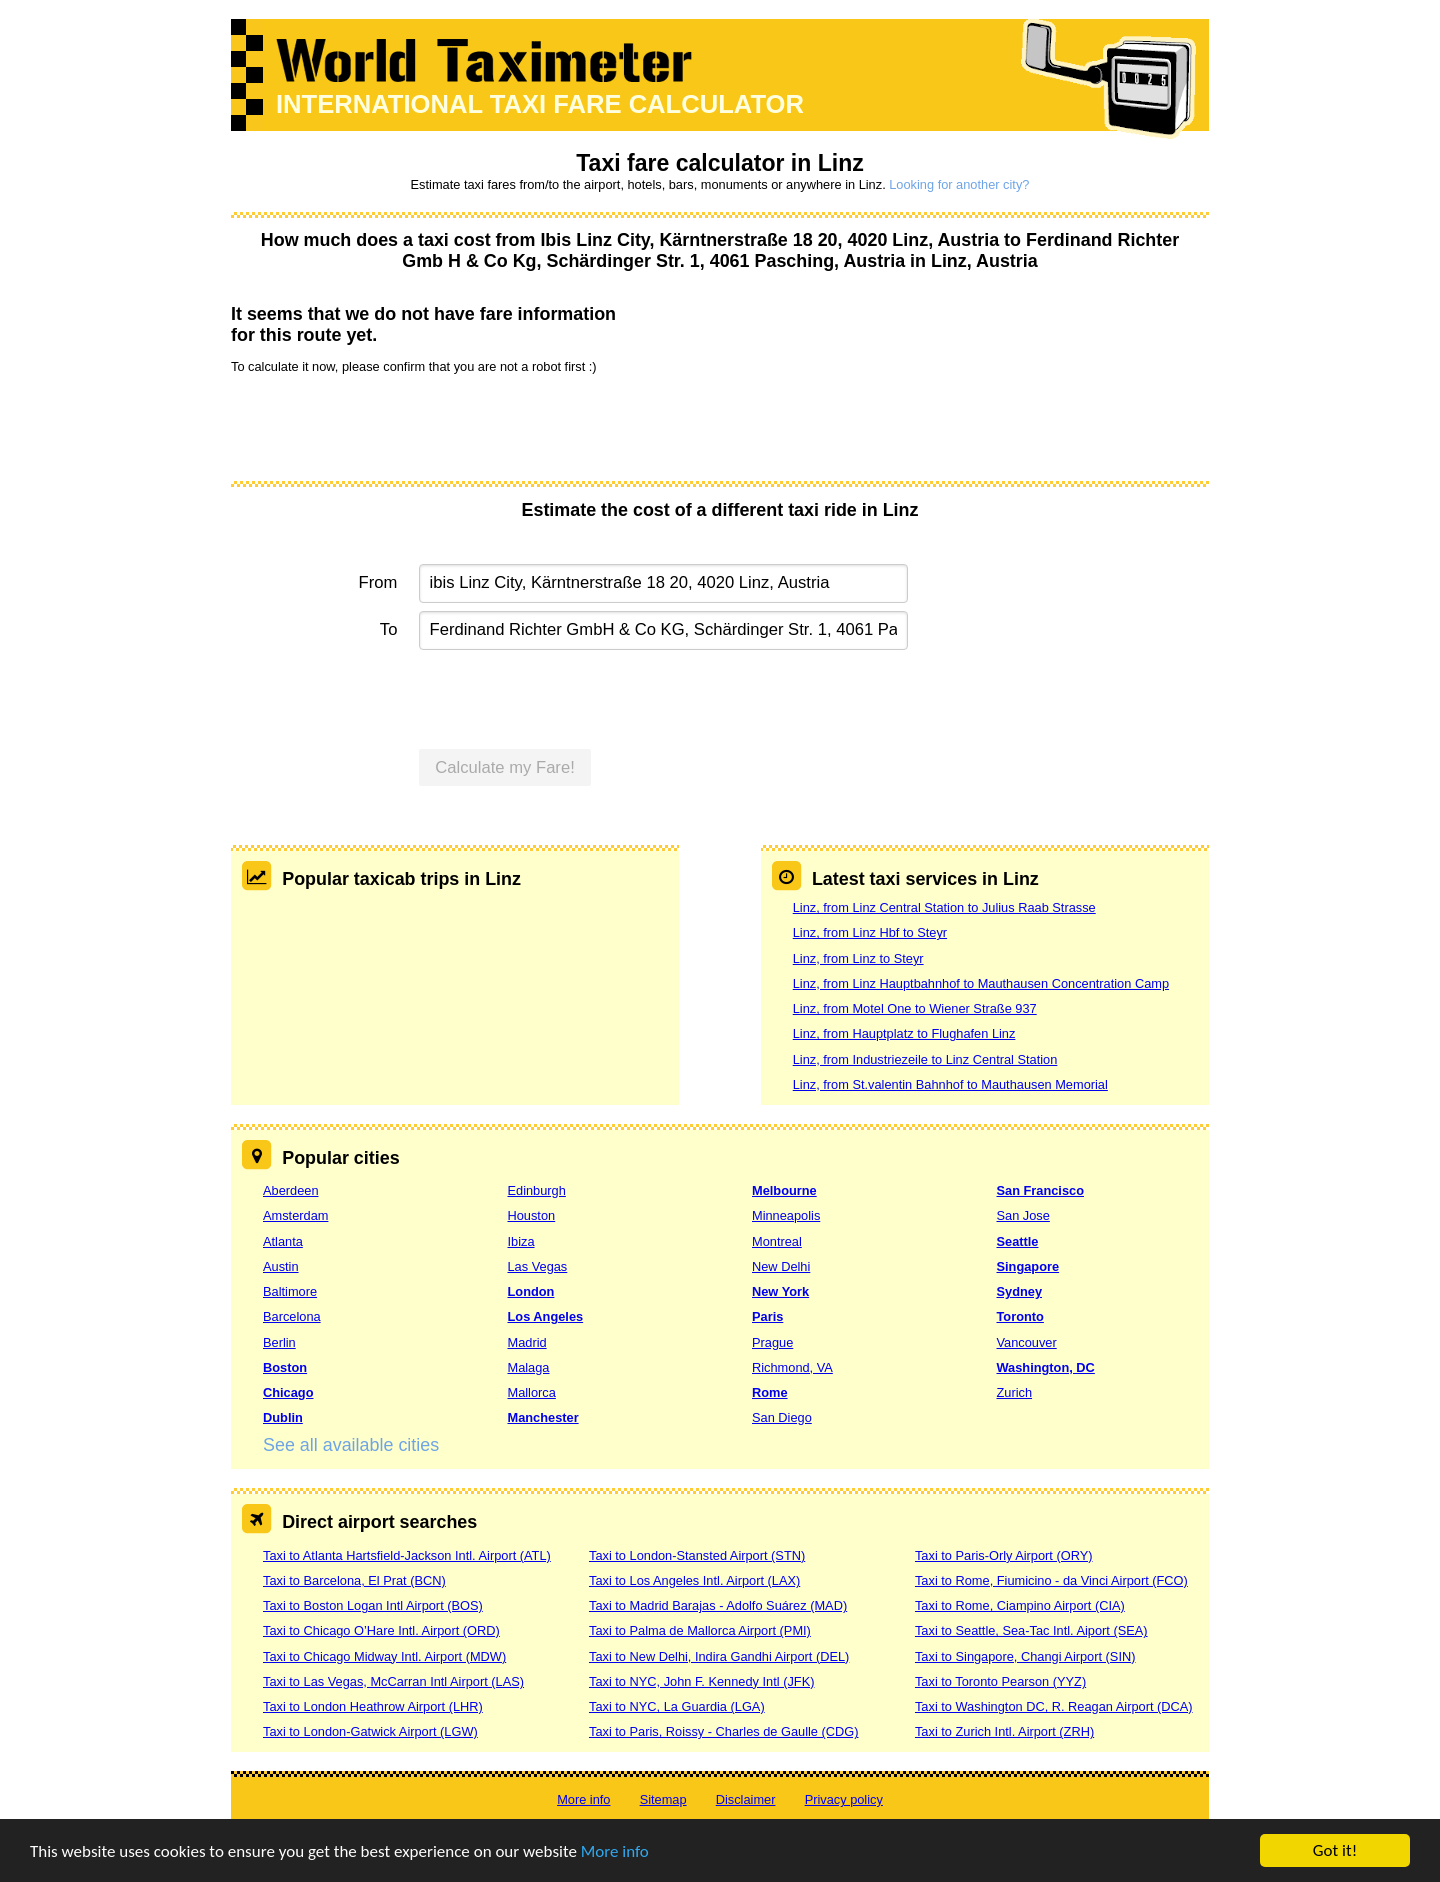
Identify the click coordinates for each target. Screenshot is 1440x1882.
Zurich (1015, 1392)
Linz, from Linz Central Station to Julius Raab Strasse (944, 907)
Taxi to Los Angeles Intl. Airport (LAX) (694, 1580)
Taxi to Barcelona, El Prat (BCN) (354, 1580)
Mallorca (532, 1392)
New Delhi (781, 1266)
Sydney (1020, 1291)
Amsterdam (295, 1215)
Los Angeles (546, 1316)
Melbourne (784, 1190)
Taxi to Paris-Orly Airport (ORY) (1004, 1555)
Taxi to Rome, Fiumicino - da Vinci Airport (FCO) (1051, 1580)
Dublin (283, 1417)
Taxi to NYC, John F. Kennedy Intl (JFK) (701, 1681)
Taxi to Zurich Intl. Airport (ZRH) (1004, 1731)
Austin (281, 1266)
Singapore (1028, 1266)
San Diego (782, 1417)
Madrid (527, 1342)
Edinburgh (537, 1190)
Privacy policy (844, 1799)
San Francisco (1040, 1190)
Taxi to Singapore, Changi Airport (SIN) (1025, 1656)
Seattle (1018, 1241)
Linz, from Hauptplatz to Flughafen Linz (904, 1033)
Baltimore (290, 1291)
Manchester (543, 1417)
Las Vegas (538, 1266)
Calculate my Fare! (505, 767)
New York (780, 1291)
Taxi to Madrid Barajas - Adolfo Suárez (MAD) (718, 1605)
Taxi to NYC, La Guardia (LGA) (677, 1706)
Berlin (279, 1342)
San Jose (1023, 1215)
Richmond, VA (792, 1367)
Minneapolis (786, 1215)
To (389, 629)
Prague (772, 1342)
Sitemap (663, 1799)
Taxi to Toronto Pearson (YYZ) (1000, 1681)
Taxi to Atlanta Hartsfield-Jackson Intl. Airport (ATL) (407, 1555)
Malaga (529, 1367)
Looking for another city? (959, 184)
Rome (770, 1392)
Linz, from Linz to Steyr (858, 958)
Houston (532, 1215)
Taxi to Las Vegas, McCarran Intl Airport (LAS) (393, 1681)
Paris (767, 1316)
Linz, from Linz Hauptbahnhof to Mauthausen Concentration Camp (981, 983)
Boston (285, 1367)
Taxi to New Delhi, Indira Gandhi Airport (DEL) (719, 1656)
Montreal (777, 1241)
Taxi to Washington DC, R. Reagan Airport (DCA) (1054, 1706)
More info (615, 1851)
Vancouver (1027, 1342)
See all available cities (351, 1445)
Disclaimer (746, 1799)
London (531, 1291)
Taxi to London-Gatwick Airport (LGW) (370, 1731)
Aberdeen (291, 1190)
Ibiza (521, 1241)
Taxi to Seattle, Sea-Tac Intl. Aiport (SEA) (1031, 1630)
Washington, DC (1046, 1367)
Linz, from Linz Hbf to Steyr (870, 932)
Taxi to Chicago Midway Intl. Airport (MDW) (384, 1656)
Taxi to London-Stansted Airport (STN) (697, 1555)
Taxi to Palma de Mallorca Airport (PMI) (700, 1630)
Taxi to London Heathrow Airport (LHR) (373, 1706)
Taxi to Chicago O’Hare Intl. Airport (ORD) (381, 1630)
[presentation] (383, 426)
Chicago (288, 1392)
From (378, 582)
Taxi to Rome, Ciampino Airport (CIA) (1020, 1605)
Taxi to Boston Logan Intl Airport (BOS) (373, 1605)
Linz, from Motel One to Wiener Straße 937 (915, 1008)
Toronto (1020, 1316)
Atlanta (283, 1241)
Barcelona (292, 1316)
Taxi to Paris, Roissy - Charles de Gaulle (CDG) (724, 1731)
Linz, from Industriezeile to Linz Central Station (925, 1059)
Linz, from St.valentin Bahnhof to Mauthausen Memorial (950, 1084)
